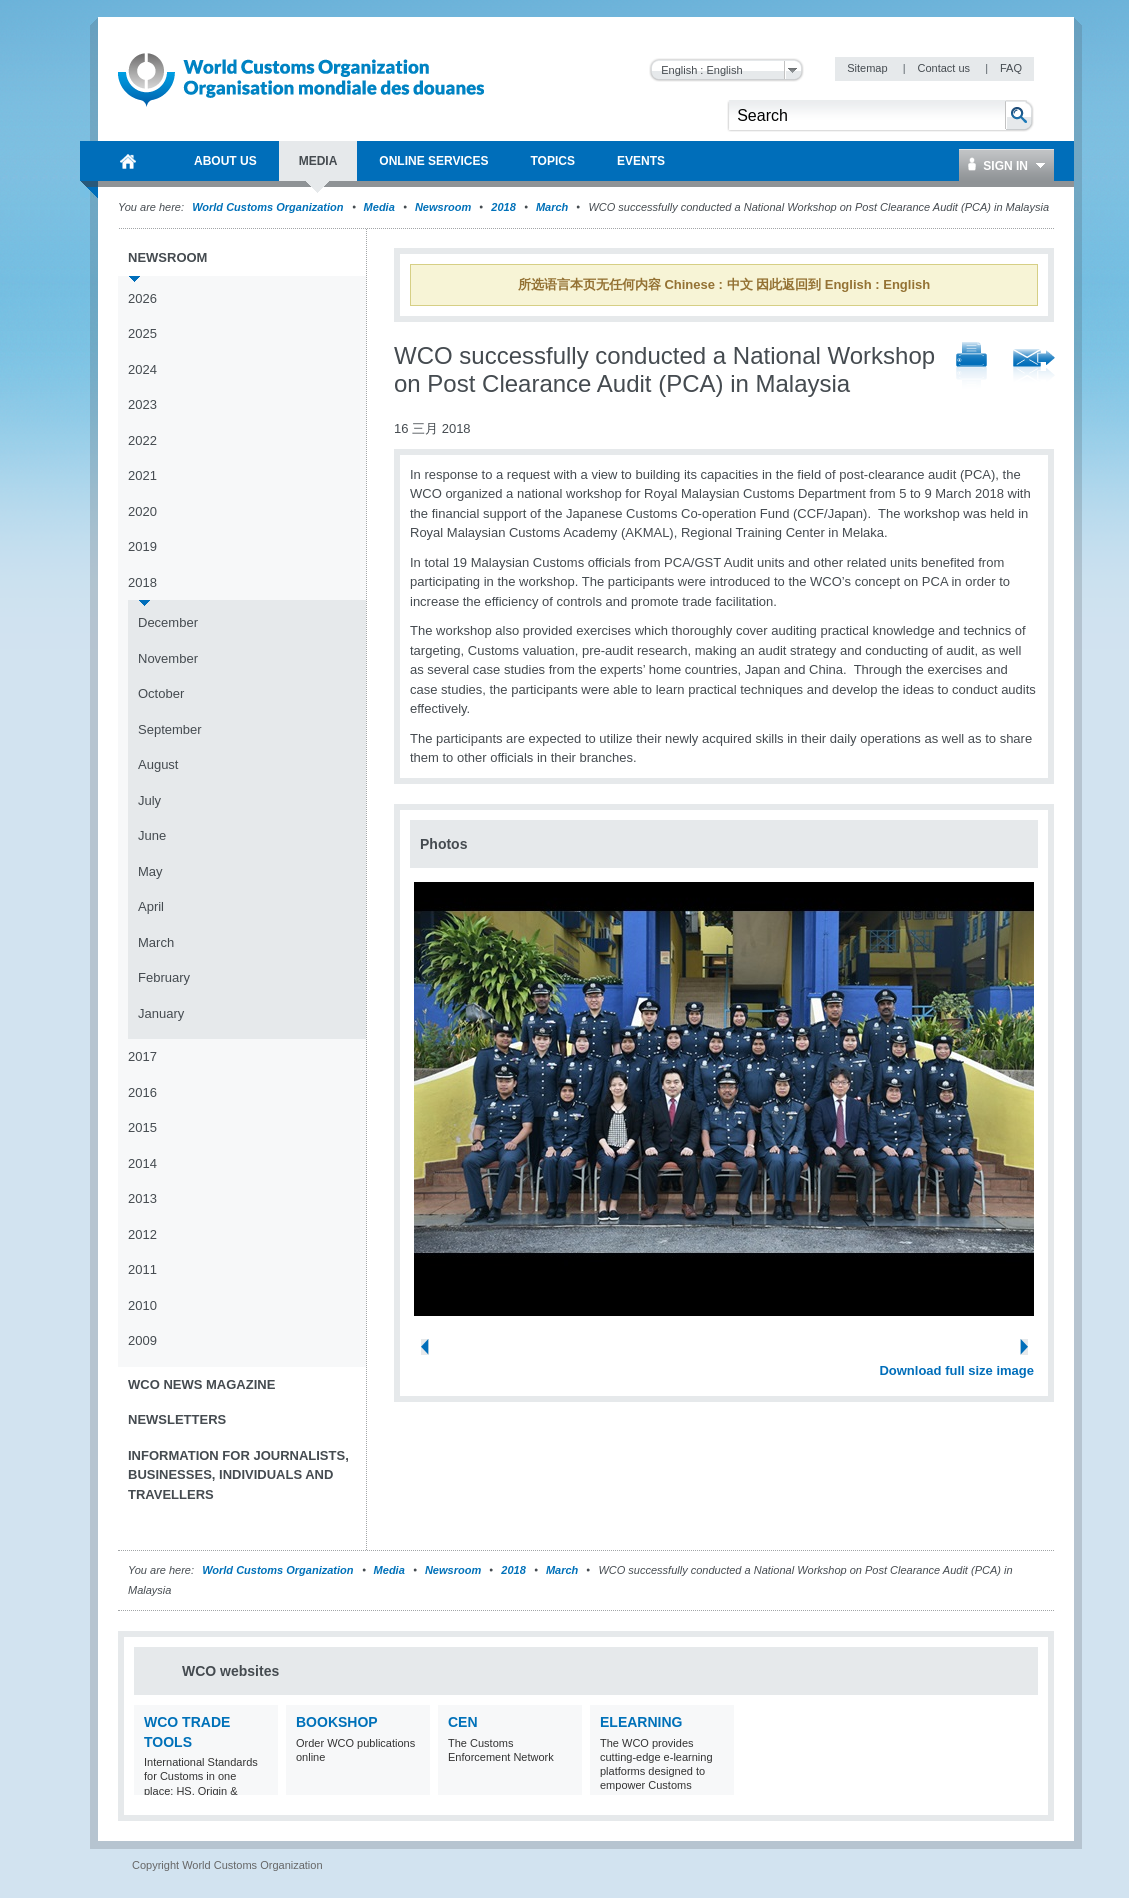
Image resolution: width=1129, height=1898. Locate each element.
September (170, 729)
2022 (142, 440)
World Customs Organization (269, 207)
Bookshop (337, 1722)
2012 (142, 1234)
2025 (142, 333)
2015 (142, 1127)
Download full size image (956, 1370)
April (151, 906)
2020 (142, 511)
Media (379, 207)
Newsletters (177, 1419)
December (168, 622)
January (161, 1013)
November (168, 658)
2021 (142, 475)
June (152, 835)
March (552, 207)
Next (1030, 1349)
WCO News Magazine (201, 1384)
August (158, 764)
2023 (142, 404)
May (150, 871)
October (161, 693)
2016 (142, 1092)
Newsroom (443, 207)
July (149, 800)
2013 (142, 1198)
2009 (142, 1340)
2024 (142, 369)
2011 (142, 1269)
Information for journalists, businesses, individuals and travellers (238, 1475)
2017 (142, 1056)
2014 (142, 1163)
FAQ (1011, 68)
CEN (463, 1722)
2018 (503, 207)
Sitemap (868, 68)
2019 (142, 546)
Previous (431, 1349)
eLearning (641, 1722)
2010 (142, 1305)
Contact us (945, 68)
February (164, 977)
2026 (142, 298)
